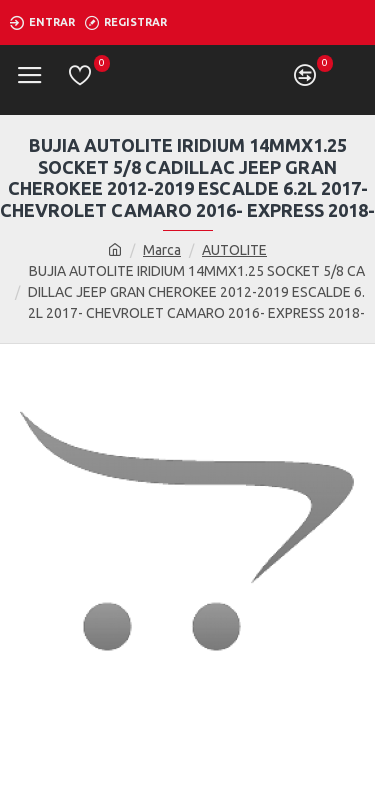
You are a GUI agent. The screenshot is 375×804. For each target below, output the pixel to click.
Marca (162, 250)
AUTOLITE (234, 250)
